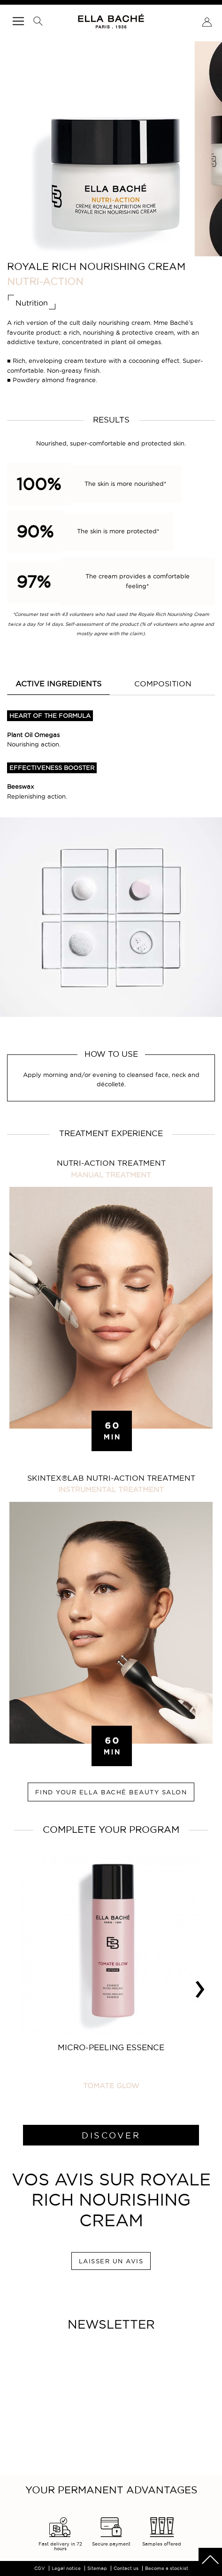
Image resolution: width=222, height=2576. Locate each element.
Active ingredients (58, 684)
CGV (39, 2568)
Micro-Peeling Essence (111, 2047)
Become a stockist (166, 2568)
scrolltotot (210, 2559)
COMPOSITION (162, 684)
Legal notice (66, 2568)
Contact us (126, 2568)
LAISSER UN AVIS (111, 2261)
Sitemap (97, 2568)
